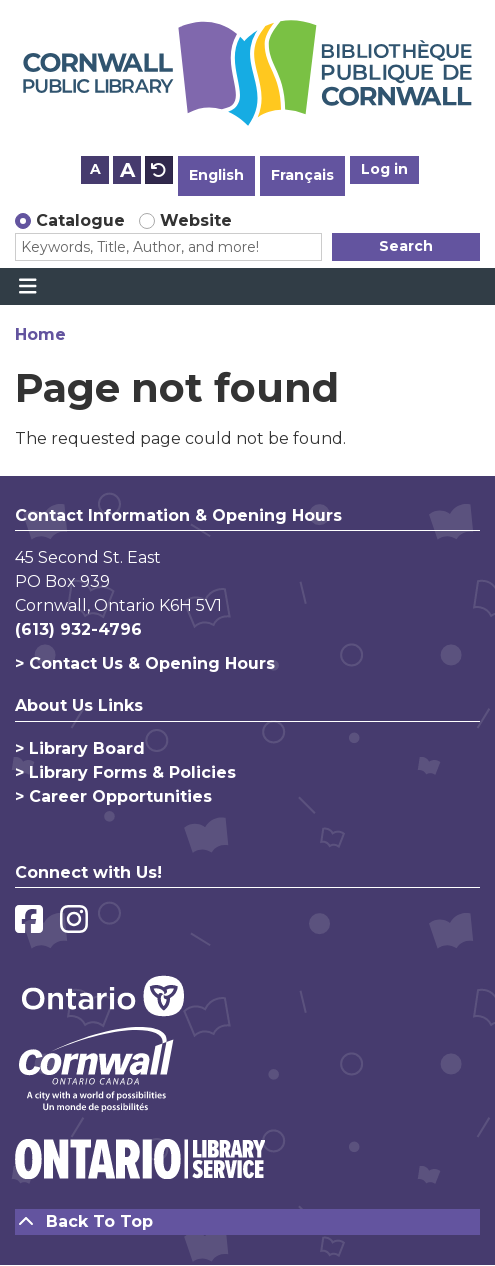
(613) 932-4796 (78, 629)
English (216, 175)
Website (196, 220)
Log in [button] (384, 169)
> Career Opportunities (113, 796)
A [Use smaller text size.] (95, 169)
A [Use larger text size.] (127, 170)
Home (40, 334)
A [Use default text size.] (159, 170)
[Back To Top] (247, 1222)
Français (302, 175)
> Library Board (80, 748)
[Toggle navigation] (27, 287)
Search (406, 246)
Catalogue (80, 220)
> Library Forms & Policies (125, 772)
